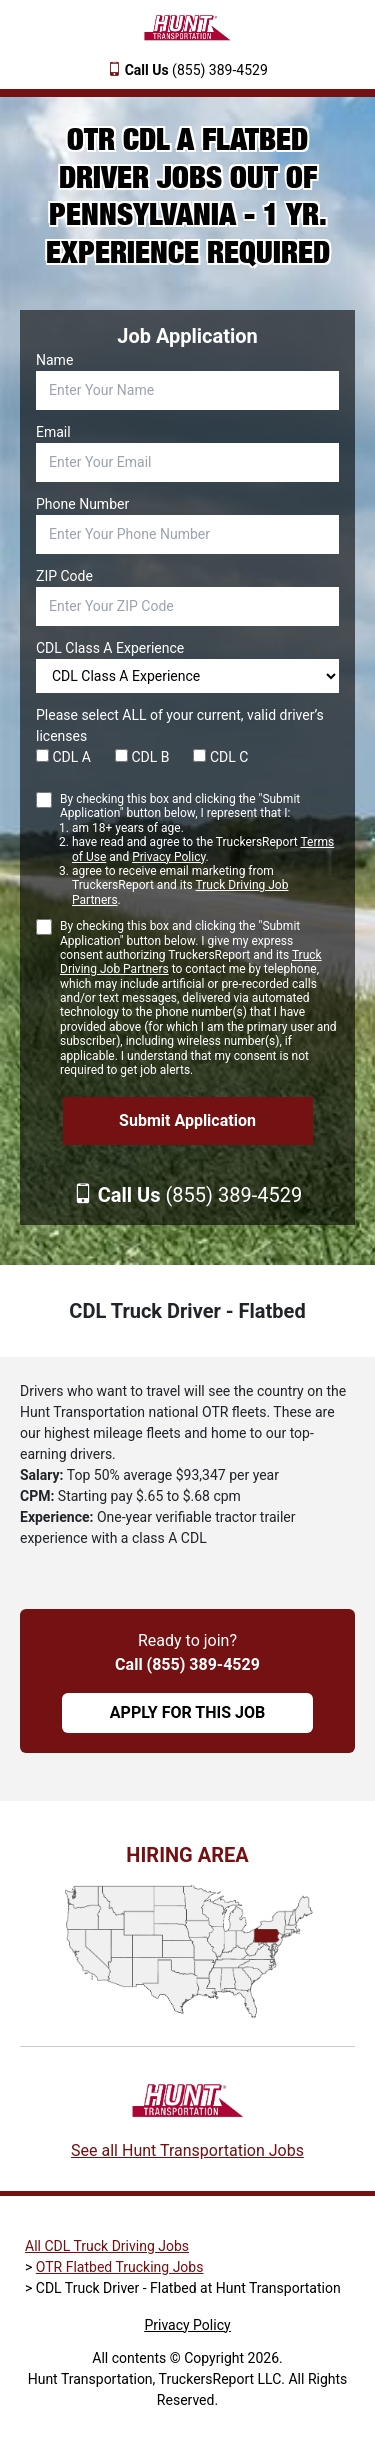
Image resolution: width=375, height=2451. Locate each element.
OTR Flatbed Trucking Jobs (120, 2267)
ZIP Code (64, 576)
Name (54, 360)
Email (53, 432)
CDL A (63, 757)
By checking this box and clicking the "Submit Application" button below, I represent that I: (199, 849)
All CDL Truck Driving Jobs (107, 2246)
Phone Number (82, 504)
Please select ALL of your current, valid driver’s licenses (180, 725)
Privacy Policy (168, 857)
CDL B (142, 757)
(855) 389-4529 (196, 70)
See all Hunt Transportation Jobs (187, 2150)
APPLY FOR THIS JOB (187, 1712)
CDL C (220, 757)
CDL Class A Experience (110, 648)
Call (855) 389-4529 (187, 1664)
